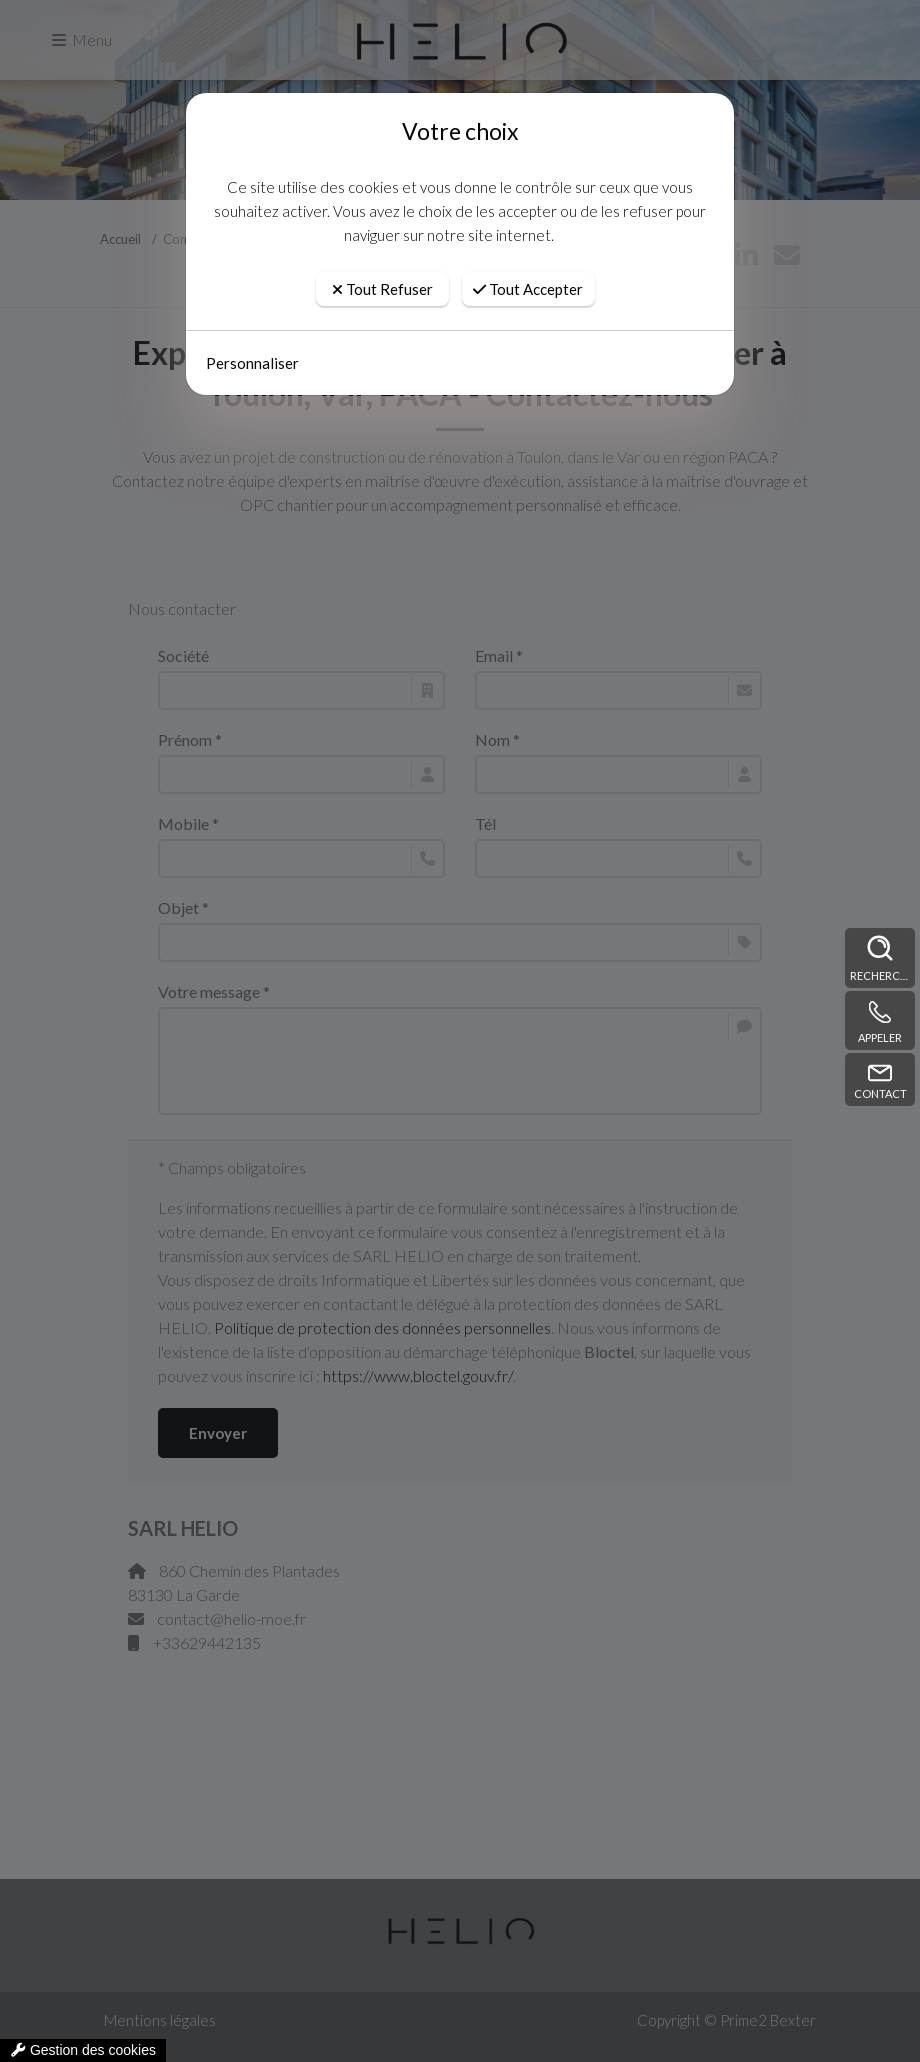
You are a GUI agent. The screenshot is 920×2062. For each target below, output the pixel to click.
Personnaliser (252, 363)
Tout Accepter (528, 289)
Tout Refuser (382, 289)
